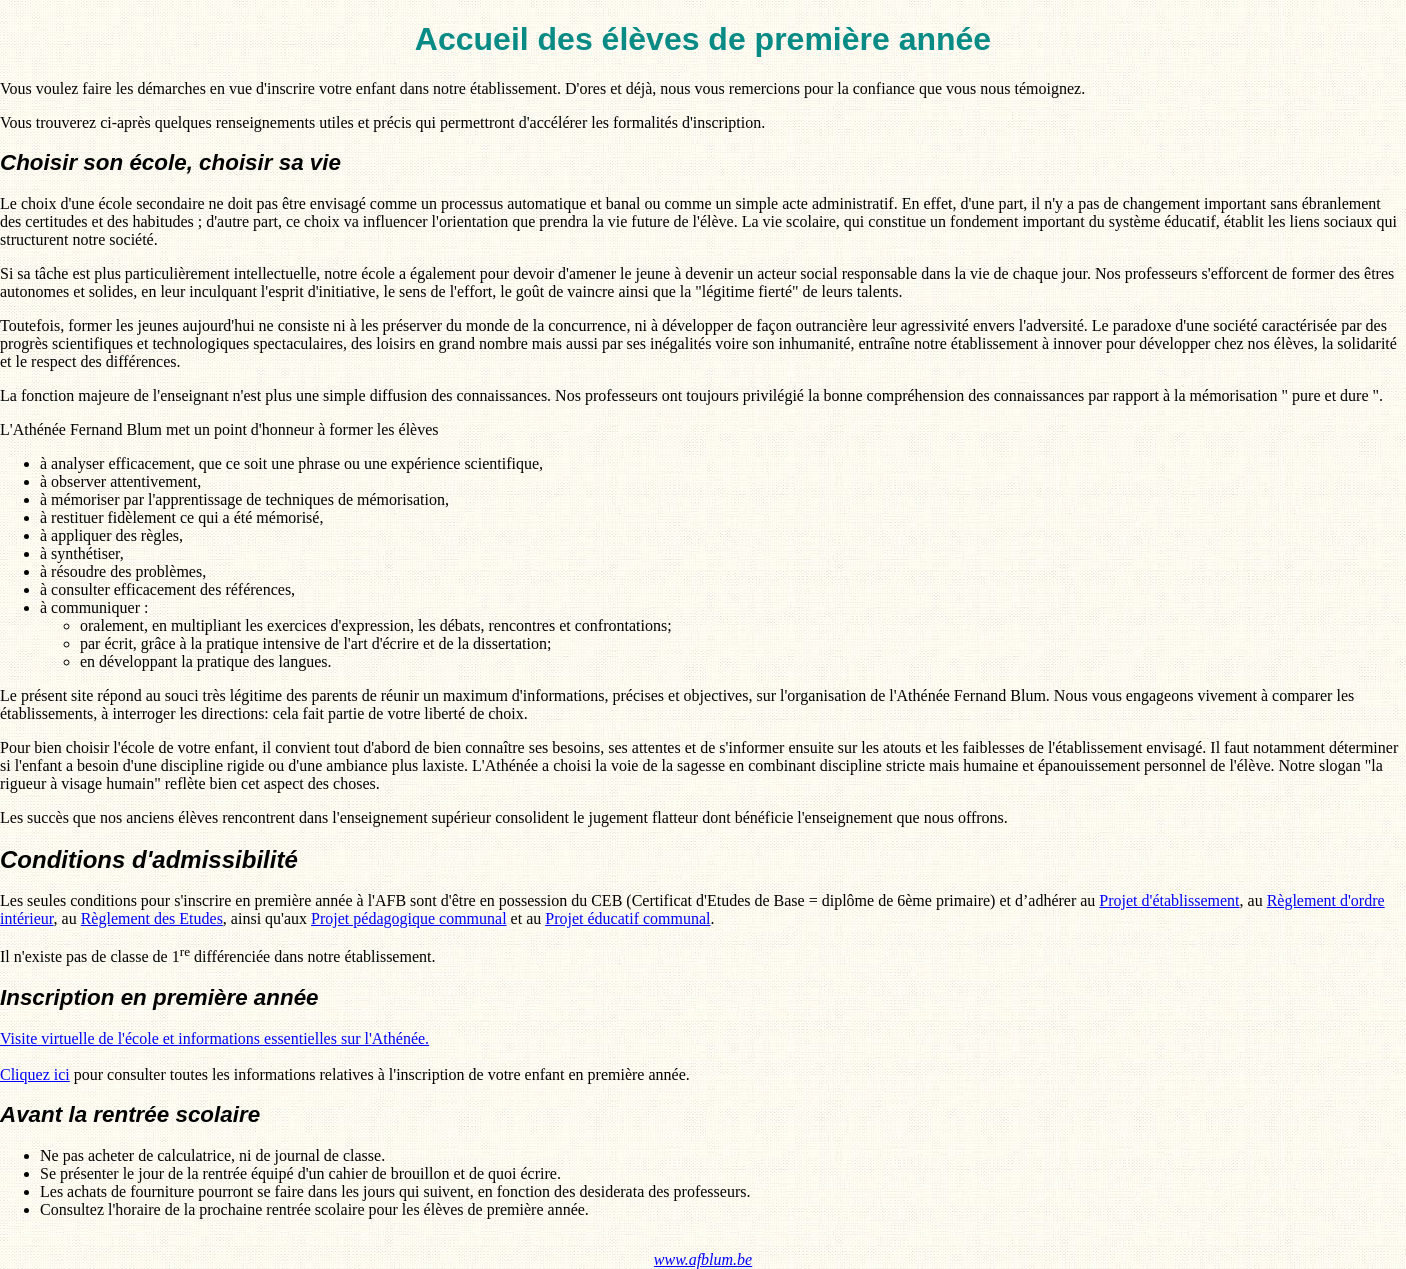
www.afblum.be (703, 1259)
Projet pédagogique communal (409, 918)
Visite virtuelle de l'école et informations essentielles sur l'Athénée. (214, 1038)
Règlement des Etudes (152, 918)
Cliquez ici (35, 1074)
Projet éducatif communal (627, 918)
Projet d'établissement (1169, 900)
